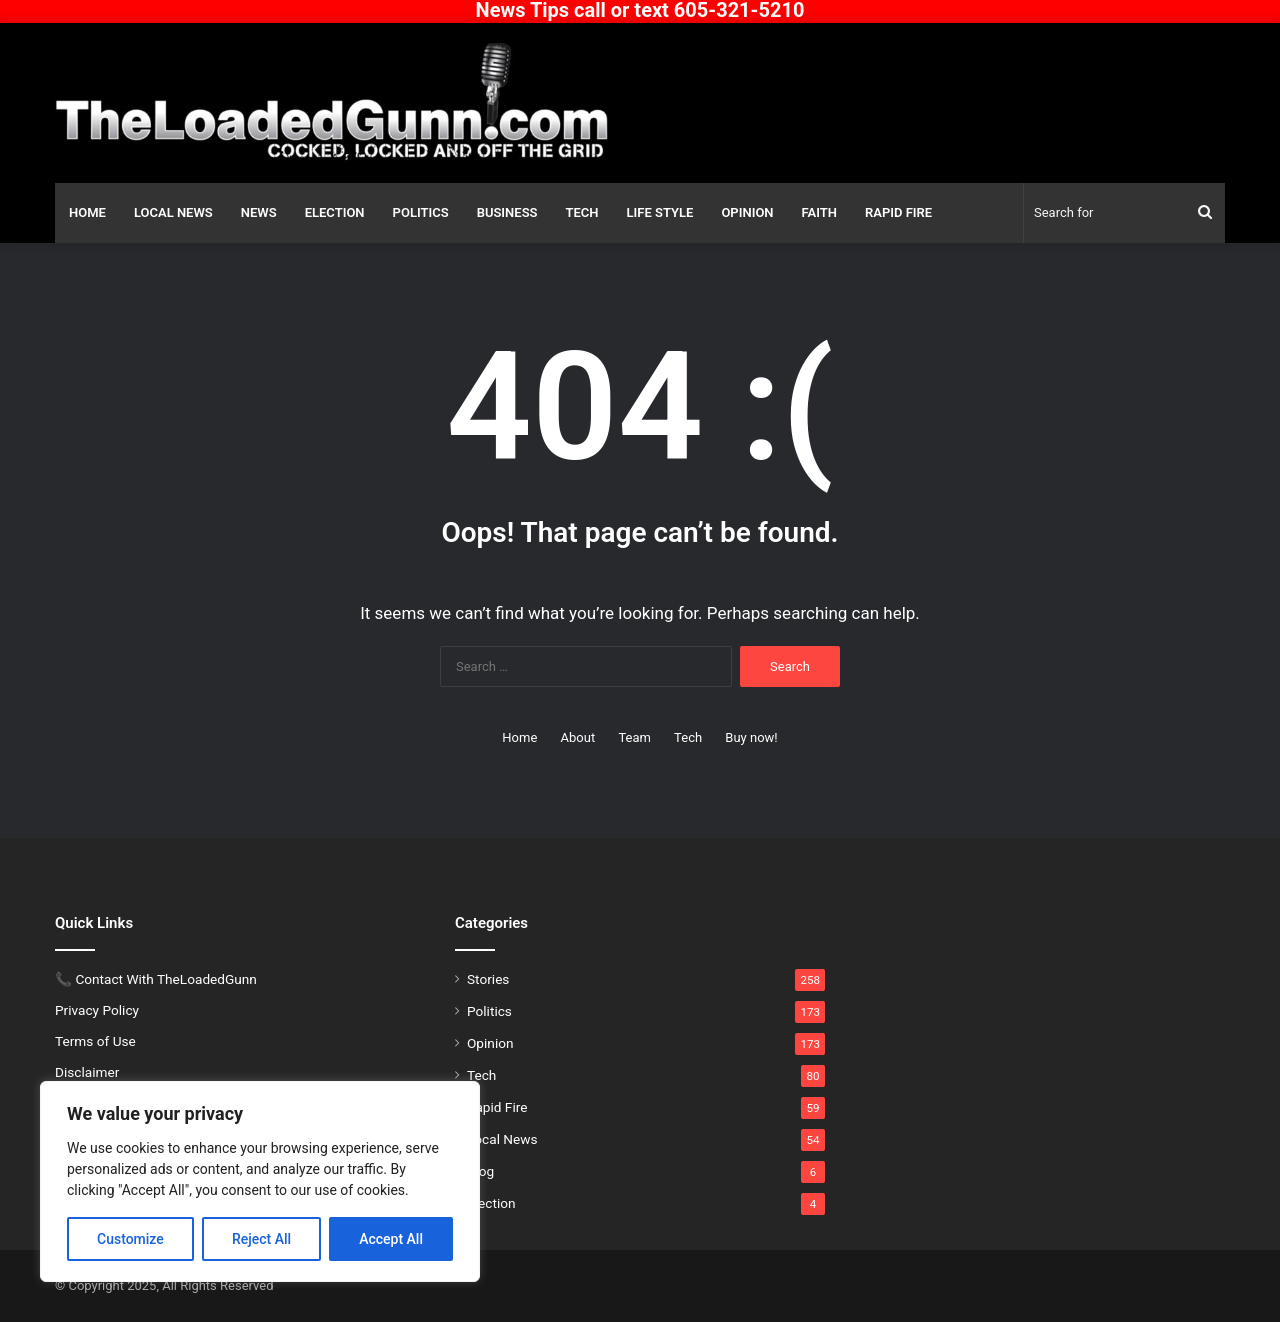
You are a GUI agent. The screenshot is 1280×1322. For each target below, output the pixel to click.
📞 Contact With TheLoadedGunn (156, 979)
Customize (130, 1239)
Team (634, 737)
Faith (819, 212)
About (578, 737)
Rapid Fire (898, 212)
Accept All (391, 1239)
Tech (582, 212)
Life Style (660, 212)
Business (507, 212)
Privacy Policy (97, 1010)
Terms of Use (95, 1041)
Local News (173, 212)
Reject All (261, 1239)
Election (335, 212)
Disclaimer (87, 1072)
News (259, 212)
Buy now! (751, 737)
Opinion (747, 212)
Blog (480, 1171)
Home (87, 212)
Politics (421, 212)
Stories (488, 979)
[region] (260, 1181)
